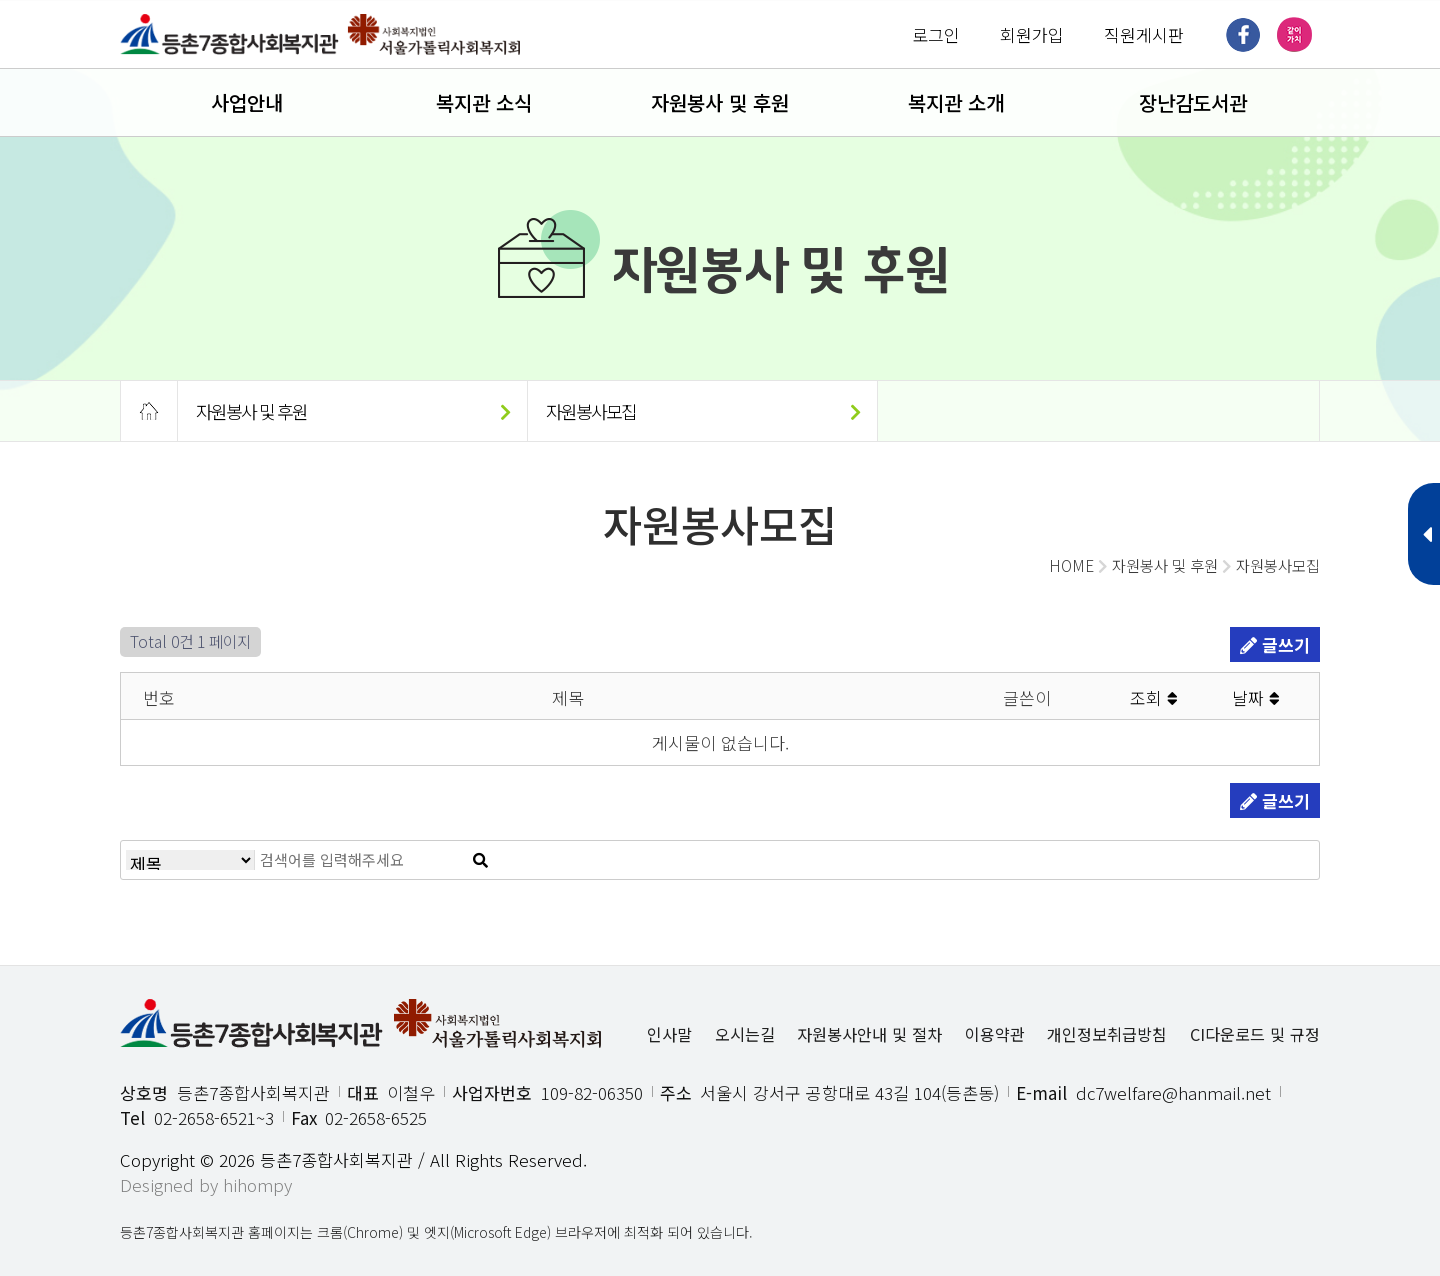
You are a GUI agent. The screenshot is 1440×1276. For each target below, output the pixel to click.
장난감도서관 (1193, 102)
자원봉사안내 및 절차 (869, 1034)
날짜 (1256, 697)
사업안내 (247, 102)
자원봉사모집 (702, 411)
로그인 (936, 34)
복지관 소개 (956, 102)
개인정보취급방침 (1107, 1034)
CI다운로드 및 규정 (1255, 1034)
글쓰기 (1275, 644)
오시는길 (745, 1034)
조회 (1154, 697)
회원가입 (1032, 34)
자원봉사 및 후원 (720, 102)
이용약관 (995, 1034)
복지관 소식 (484, 102)
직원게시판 (1144, 34)
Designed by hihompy (206, 1184)
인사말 (669, 1034)
